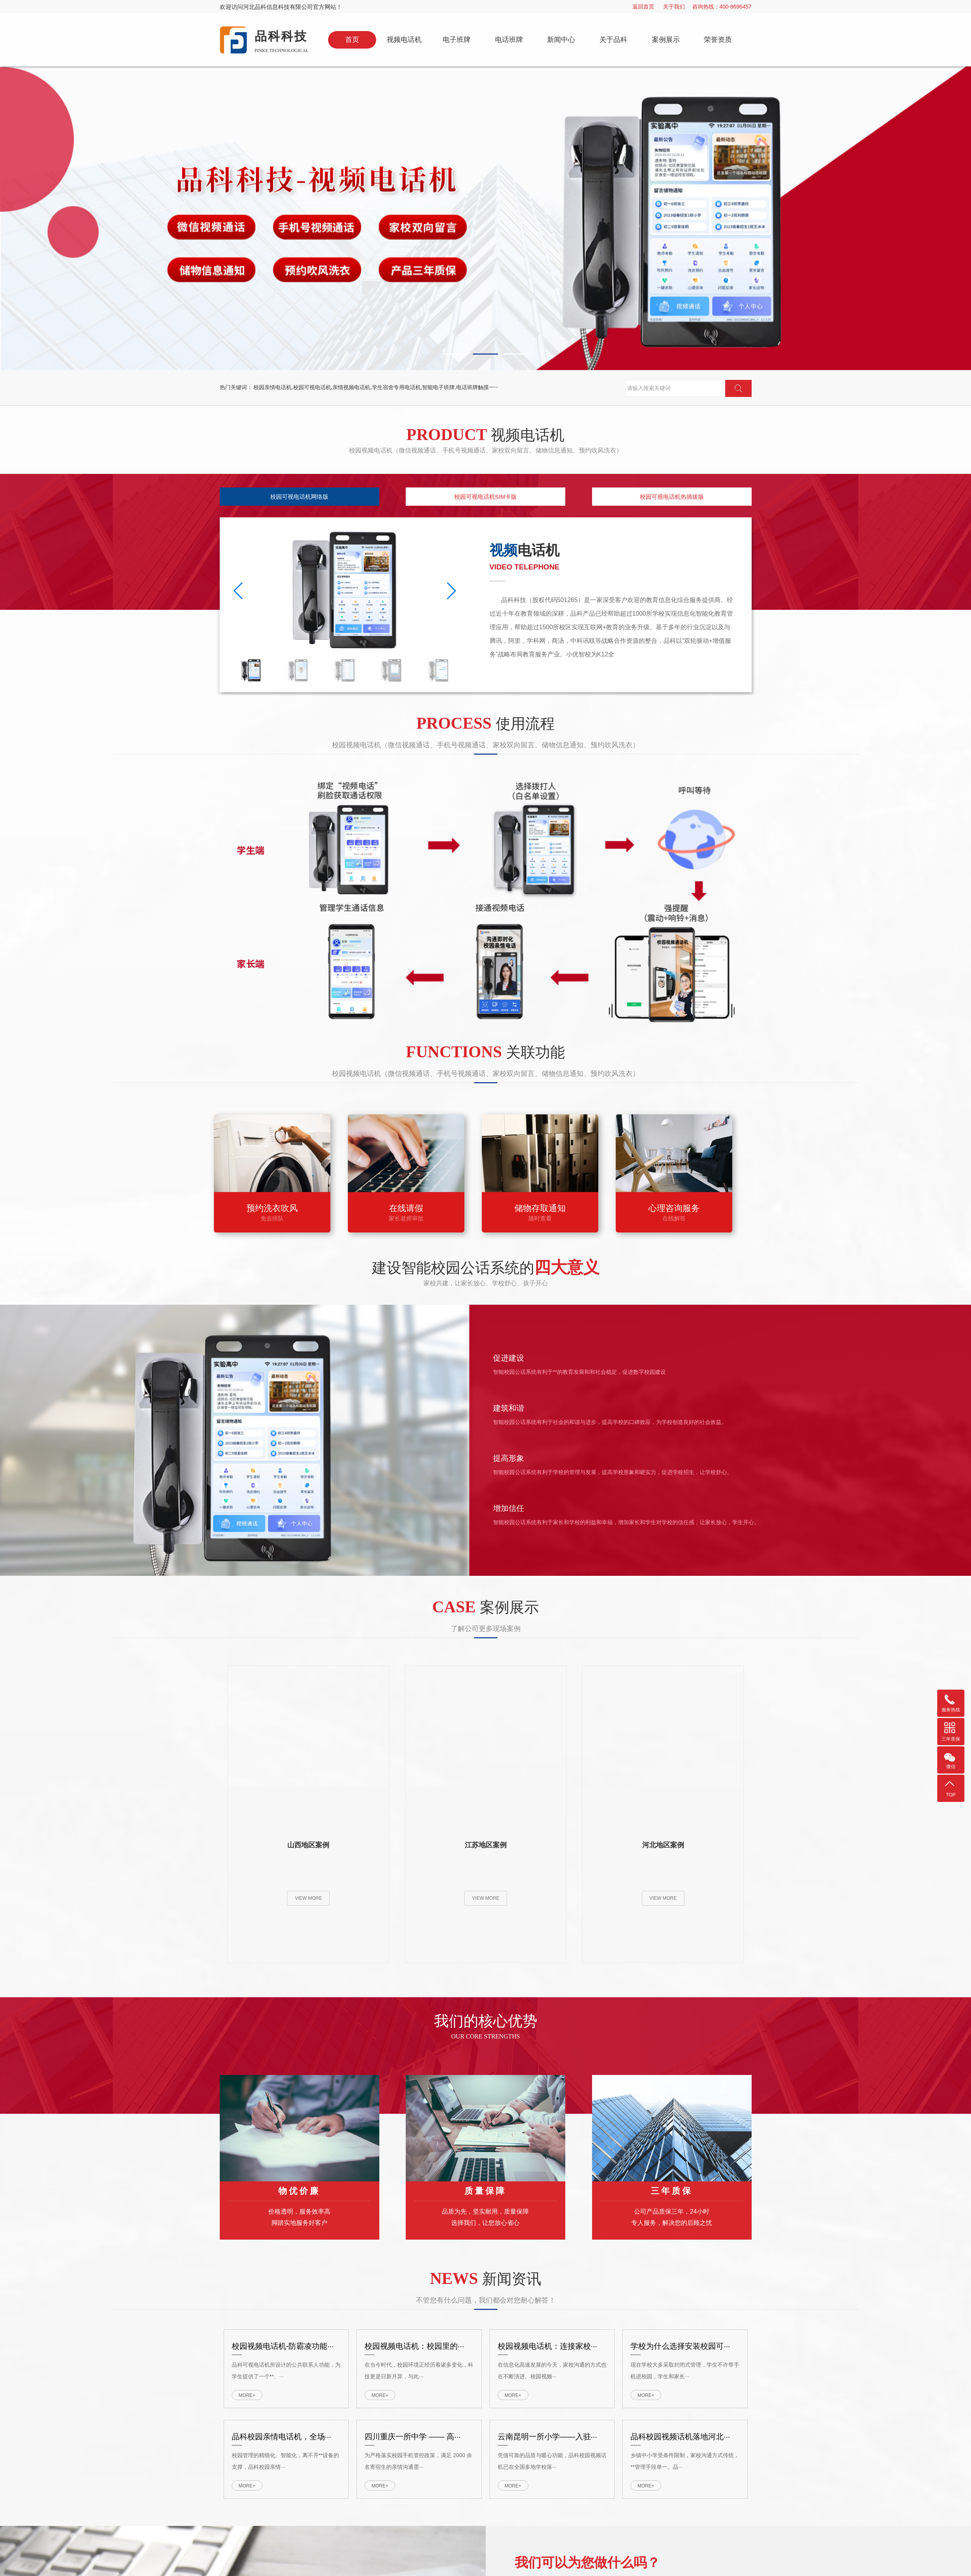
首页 (352, 40)
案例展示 (666, 40)
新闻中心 (561, 40)
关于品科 (613, 40)
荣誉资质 (718, 40)
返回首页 (643, 6)
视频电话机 (404, 40)
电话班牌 (509, 40)
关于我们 (674, 6)
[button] (454, 232)
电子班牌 (457, 40)
